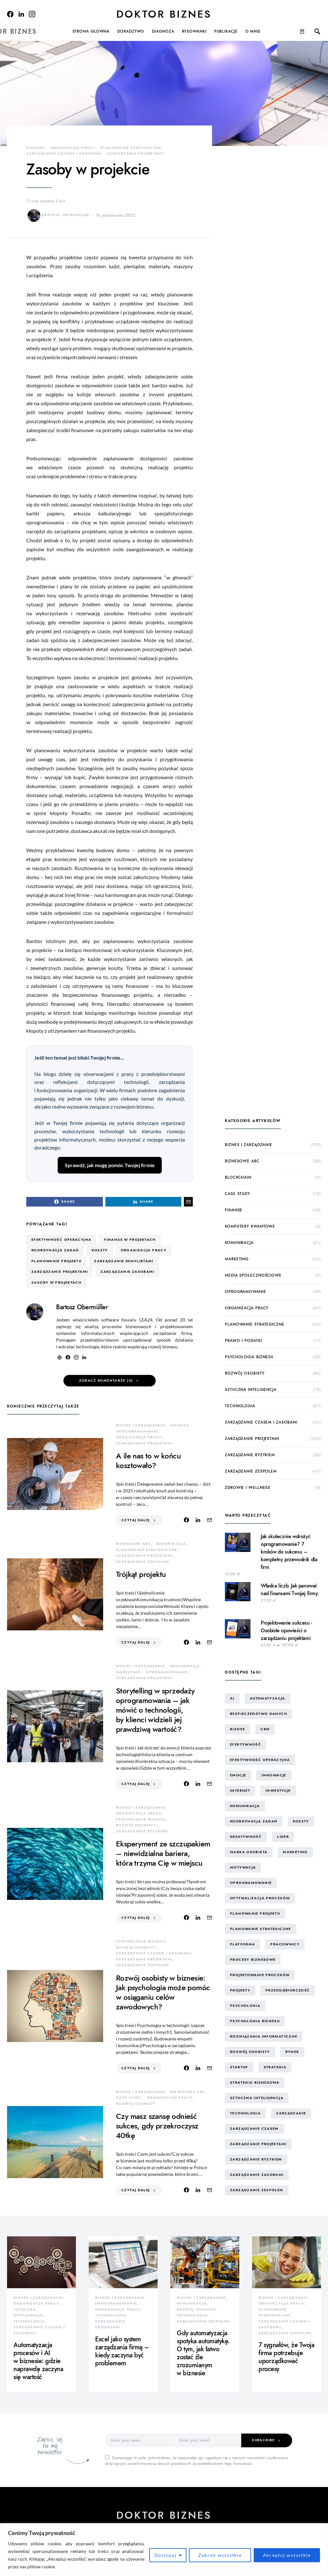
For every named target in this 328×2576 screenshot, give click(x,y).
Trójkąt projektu (141, 1574)
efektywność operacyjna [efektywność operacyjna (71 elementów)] (260, 1759)
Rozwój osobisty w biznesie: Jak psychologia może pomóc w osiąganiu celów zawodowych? (163, 1992)
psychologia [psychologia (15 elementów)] (245, 2005)
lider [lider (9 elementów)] (283, 1836)
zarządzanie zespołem (142, 1561)
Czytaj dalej (135, 1520)
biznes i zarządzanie (140, 1425)
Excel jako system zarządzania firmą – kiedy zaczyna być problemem (122, 2351)
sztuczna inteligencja (250, 1389)
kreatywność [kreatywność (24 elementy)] (246, 1836)
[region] (164, 2549)
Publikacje (226, 31)
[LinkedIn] (21, 14)
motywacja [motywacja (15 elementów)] (243, 1867)
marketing (128, 1672)
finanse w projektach (130, 1239)
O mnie (253, 31)
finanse (35, 147)
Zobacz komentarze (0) (106, 1380)
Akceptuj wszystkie (287, 2555)
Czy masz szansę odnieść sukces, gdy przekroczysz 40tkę (157, 2126)
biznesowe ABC (133, 1543)
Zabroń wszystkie (220, 2555)
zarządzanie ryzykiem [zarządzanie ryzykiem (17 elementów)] (256, 2159)
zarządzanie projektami (135, 153)
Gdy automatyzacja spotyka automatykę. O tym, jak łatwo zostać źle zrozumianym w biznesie (203, 2353)
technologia (240, 1406)
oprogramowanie (137, 1431)
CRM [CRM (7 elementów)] (265, 1729)
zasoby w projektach (56, 1282)
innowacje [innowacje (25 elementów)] (273, 1775)
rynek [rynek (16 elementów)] (292, 2051)
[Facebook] (10, 14)
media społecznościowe (253, 1275)
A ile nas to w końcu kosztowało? (148, 1460)
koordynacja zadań (55, 1250)
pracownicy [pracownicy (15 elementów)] (284, 1944)
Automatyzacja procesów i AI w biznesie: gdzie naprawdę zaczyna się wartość (38, 2360)
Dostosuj (165, 2555)
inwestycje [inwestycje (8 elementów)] (278, 1790)
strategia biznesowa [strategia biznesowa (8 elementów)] (254, 2082)
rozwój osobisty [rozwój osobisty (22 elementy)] (250, 2051)
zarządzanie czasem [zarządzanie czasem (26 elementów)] (254, 2128)
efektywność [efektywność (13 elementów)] (245, 1744)
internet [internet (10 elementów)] (240, 1790)
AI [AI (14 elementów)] (232, 1698)
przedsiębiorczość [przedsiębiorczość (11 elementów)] (288, 1990)
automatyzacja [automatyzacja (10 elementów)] (267, 1698)
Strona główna (91, 31)
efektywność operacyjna (61, 1239)
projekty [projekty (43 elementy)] (240, 1990)
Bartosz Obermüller (58, 215)
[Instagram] (32, 14)
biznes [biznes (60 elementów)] (237, 1729)
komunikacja (171, 1543)
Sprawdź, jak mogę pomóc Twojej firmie (110, 1165)
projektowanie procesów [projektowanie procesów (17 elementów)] (260, 1975)
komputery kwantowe (250, 1226)
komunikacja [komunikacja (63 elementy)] (245, 1806)
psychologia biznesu (141, 1819)
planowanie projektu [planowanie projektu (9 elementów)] (255, 1913)
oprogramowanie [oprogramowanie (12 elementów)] (251, 1882)
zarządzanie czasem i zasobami (64, 153)
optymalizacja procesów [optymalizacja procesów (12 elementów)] (260, 1898)
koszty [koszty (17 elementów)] (301, 1821)
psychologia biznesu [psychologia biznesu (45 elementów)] (255, 2021)
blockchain (238, 1177)
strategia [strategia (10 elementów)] (275, 2067)
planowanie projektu (56, 1261)
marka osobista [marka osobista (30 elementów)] (248, 1852)
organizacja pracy (72, 147)
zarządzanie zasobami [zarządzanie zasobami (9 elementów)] (257, 2174)
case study (129, 2097)
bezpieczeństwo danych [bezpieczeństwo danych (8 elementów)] (258, 1713)
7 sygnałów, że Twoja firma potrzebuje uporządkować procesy (286, 2356)
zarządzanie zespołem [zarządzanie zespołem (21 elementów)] (256, 2190)
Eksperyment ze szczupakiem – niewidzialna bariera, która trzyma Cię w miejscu (163, 1853)
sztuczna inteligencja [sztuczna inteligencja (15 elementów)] (256, 2098)
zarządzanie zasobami (127, 1271)
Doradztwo (130, 31)
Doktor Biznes (164, 14)
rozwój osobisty (136, 1825)
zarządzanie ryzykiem (142, 1831)
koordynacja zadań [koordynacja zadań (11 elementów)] (253, 1821)
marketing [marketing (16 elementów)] (295, 1852)
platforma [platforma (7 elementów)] (242, 1944)
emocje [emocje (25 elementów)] (238, 1775)
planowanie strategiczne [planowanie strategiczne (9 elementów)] (260, 1928)
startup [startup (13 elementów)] (239, 2067)
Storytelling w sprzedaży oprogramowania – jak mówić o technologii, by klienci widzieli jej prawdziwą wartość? (155, 1709)
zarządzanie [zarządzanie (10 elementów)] (291, 2113)
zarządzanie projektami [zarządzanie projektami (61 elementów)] (258, 2144)
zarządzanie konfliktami (123, 1261)
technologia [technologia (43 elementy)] (245, 2113)
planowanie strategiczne (131, 147)
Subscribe (263, 2440)
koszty (100, 1250)
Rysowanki (194, 31)
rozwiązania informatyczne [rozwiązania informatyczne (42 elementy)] (263, 2036)
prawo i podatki (243, 1340)
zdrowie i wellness (247, 1487)
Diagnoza (163, 31)
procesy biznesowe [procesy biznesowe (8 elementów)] (252, 1959)
